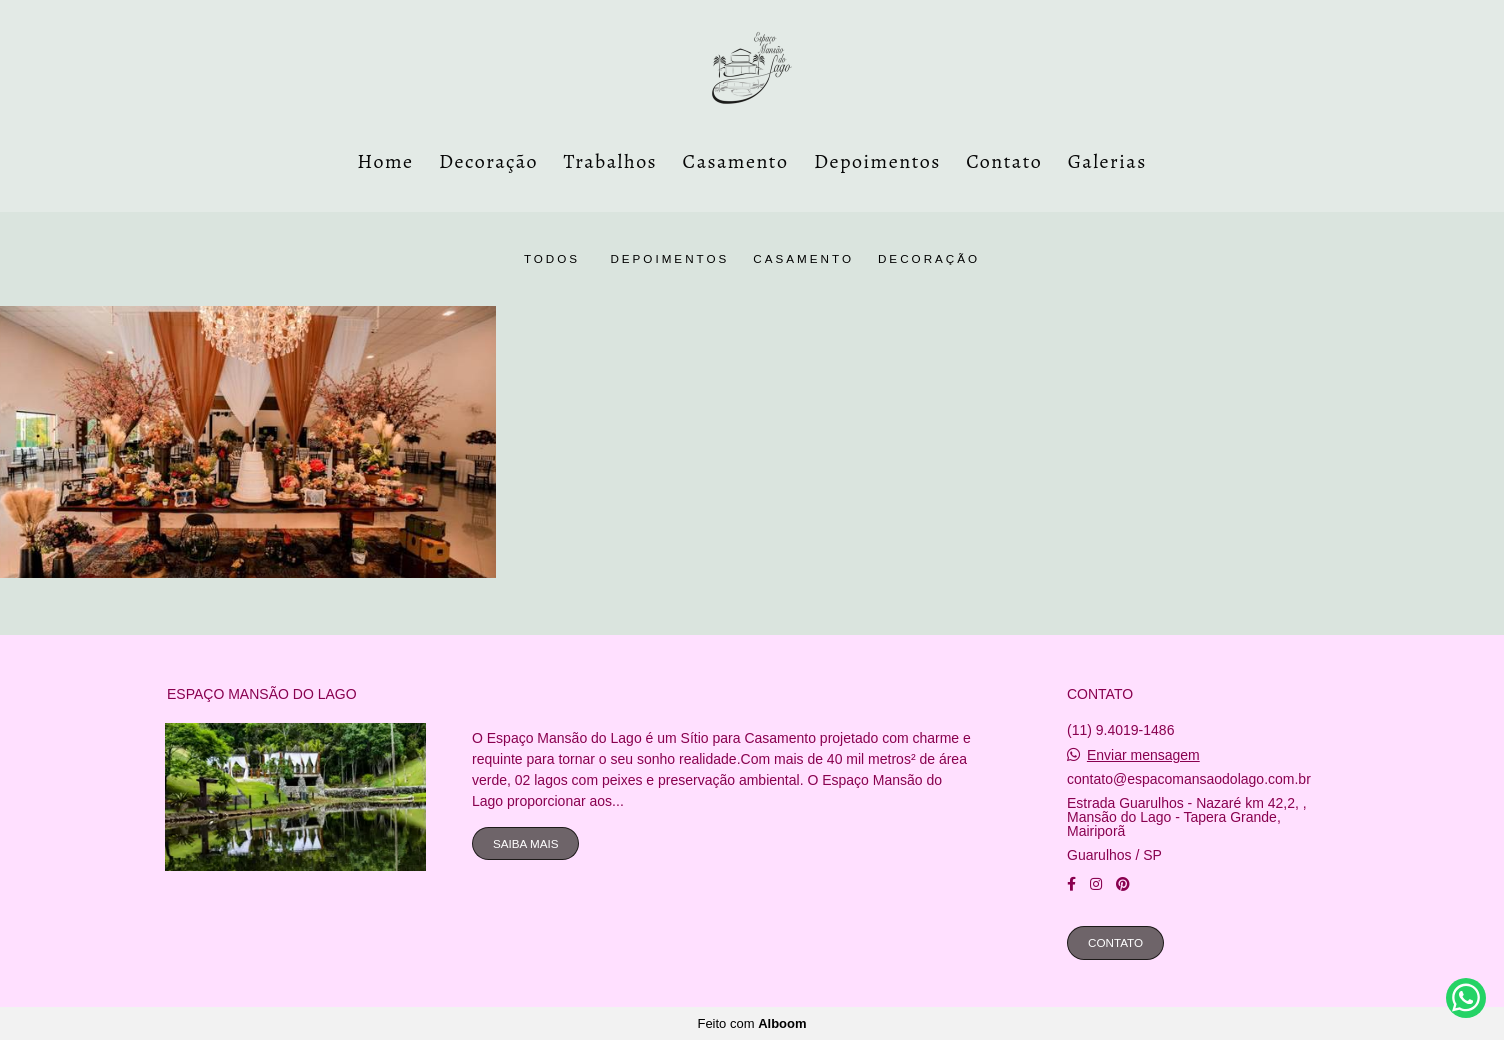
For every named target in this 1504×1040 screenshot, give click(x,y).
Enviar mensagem (1143, 755)
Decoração (488, 161)
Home (385, 161)
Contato (1004, 161)
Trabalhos (611, 161)
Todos (552, 259)
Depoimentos (877, 161)
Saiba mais (525, 843)
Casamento (736, 161)
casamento (803, 259)
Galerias (1107, 161)
